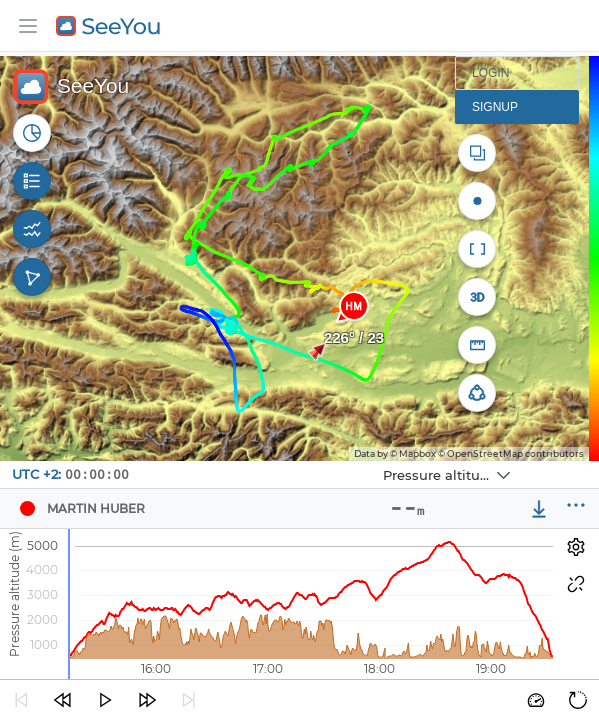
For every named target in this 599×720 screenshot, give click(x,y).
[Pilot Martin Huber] (27, 509)
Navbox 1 (310, 461)
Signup (495, 107)
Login (490, 73)
